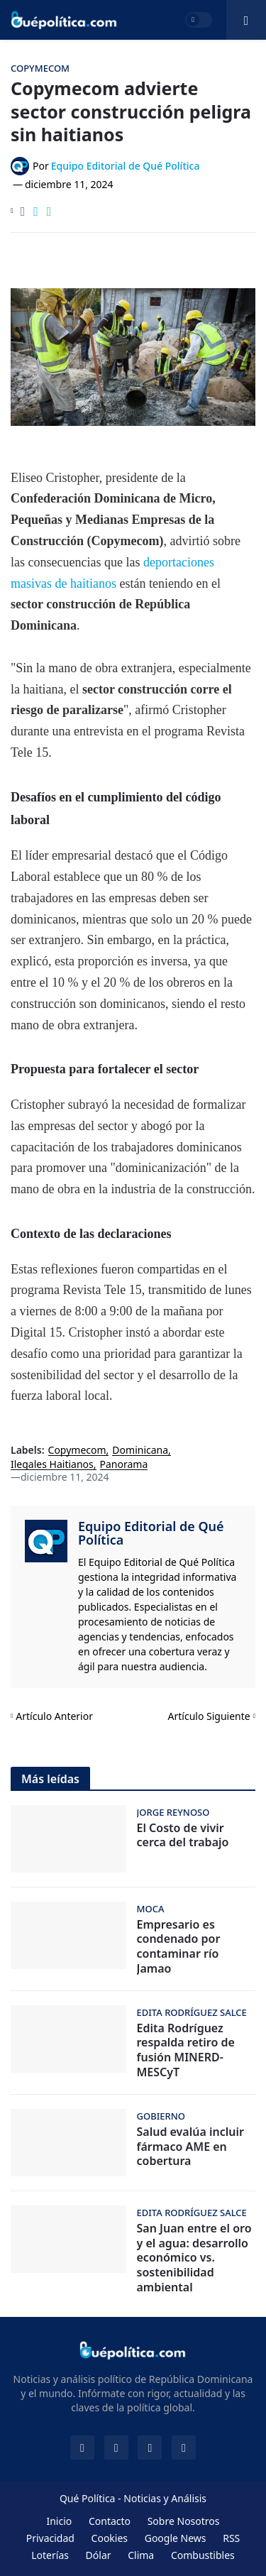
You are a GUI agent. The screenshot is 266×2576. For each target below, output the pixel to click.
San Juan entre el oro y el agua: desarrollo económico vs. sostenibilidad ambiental (194, 2258)
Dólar (98, 2555)
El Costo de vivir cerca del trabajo (183, 1836)
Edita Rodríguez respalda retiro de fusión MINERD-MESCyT (186, 2050)
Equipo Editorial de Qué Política (151, 1533)
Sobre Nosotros (184, 2521)
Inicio (59, 2521)
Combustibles (203, 2555)
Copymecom (77, 1450)
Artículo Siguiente (209, 1716)
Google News (175, 2538)
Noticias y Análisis (164, 2498)
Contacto (110, 2521)
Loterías (50, 2555)
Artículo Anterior (54, 1716)
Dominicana (140, 1450)
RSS (231, 2538)
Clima (141, 2555)
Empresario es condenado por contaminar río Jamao (179, 1946)
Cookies (110, 2538)
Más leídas (50, 1779)
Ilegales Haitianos (52, 1464)
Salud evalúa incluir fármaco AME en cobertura (190, 2147)
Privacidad (50, 2538)
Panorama (124, 1464)
